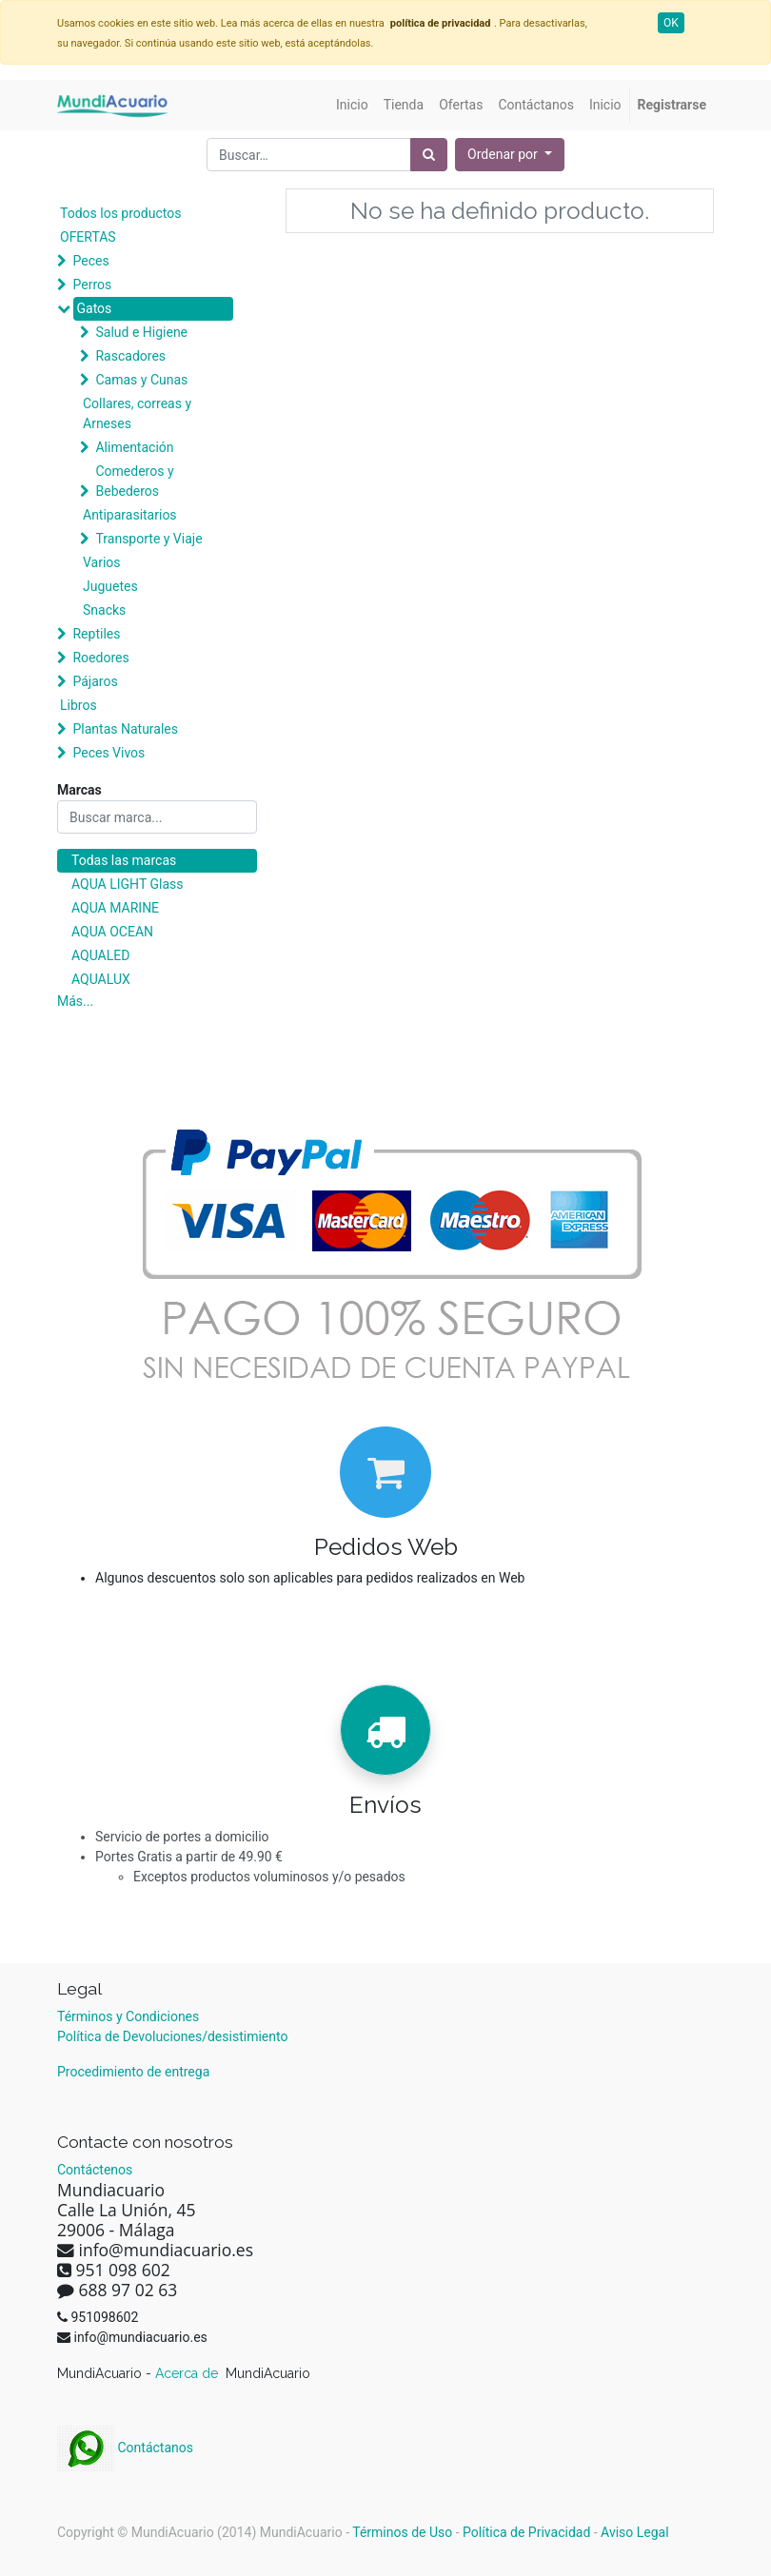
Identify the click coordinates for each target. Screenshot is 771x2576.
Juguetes (110, 586)
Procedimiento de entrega (133, 2071)
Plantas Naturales (125, 729)
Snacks (104, 610)
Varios (102, 562)
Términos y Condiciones (128, 2016)
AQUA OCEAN (112, 931)
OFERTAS (88, 237)
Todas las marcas (123, 860)
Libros (78, 705)
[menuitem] (352, 105)
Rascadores (130, 356)
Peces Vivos (108, 752)
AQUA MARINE (115, 907)
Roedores (100, 657)
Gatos (93, 308)
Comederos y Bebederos (134, 481)
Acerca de (188, 2373)
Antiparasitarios (130, 514)
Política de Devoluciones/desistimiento (172, 2036)
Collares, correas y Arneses (137, 413)
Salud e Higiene (141, 332)
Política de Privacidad (526, 2532)
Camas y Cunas (141, 379)
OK (671, 22)
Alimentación (134, 447)
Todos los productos (120, 213)
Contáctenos (94, 2169)
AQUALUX (100, 979)
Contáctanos (125, 2447)
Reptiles (96, 633)
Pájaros (94, 681)
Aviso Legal (635, 2532)
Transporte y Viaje (148, 538)
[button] (509, 154)
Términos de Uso (402, 2532)
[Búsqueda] (428, 154)
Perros (91, 284)
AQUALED (100, 955)
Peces (90, 260)
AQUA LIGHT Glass (127, 884)
